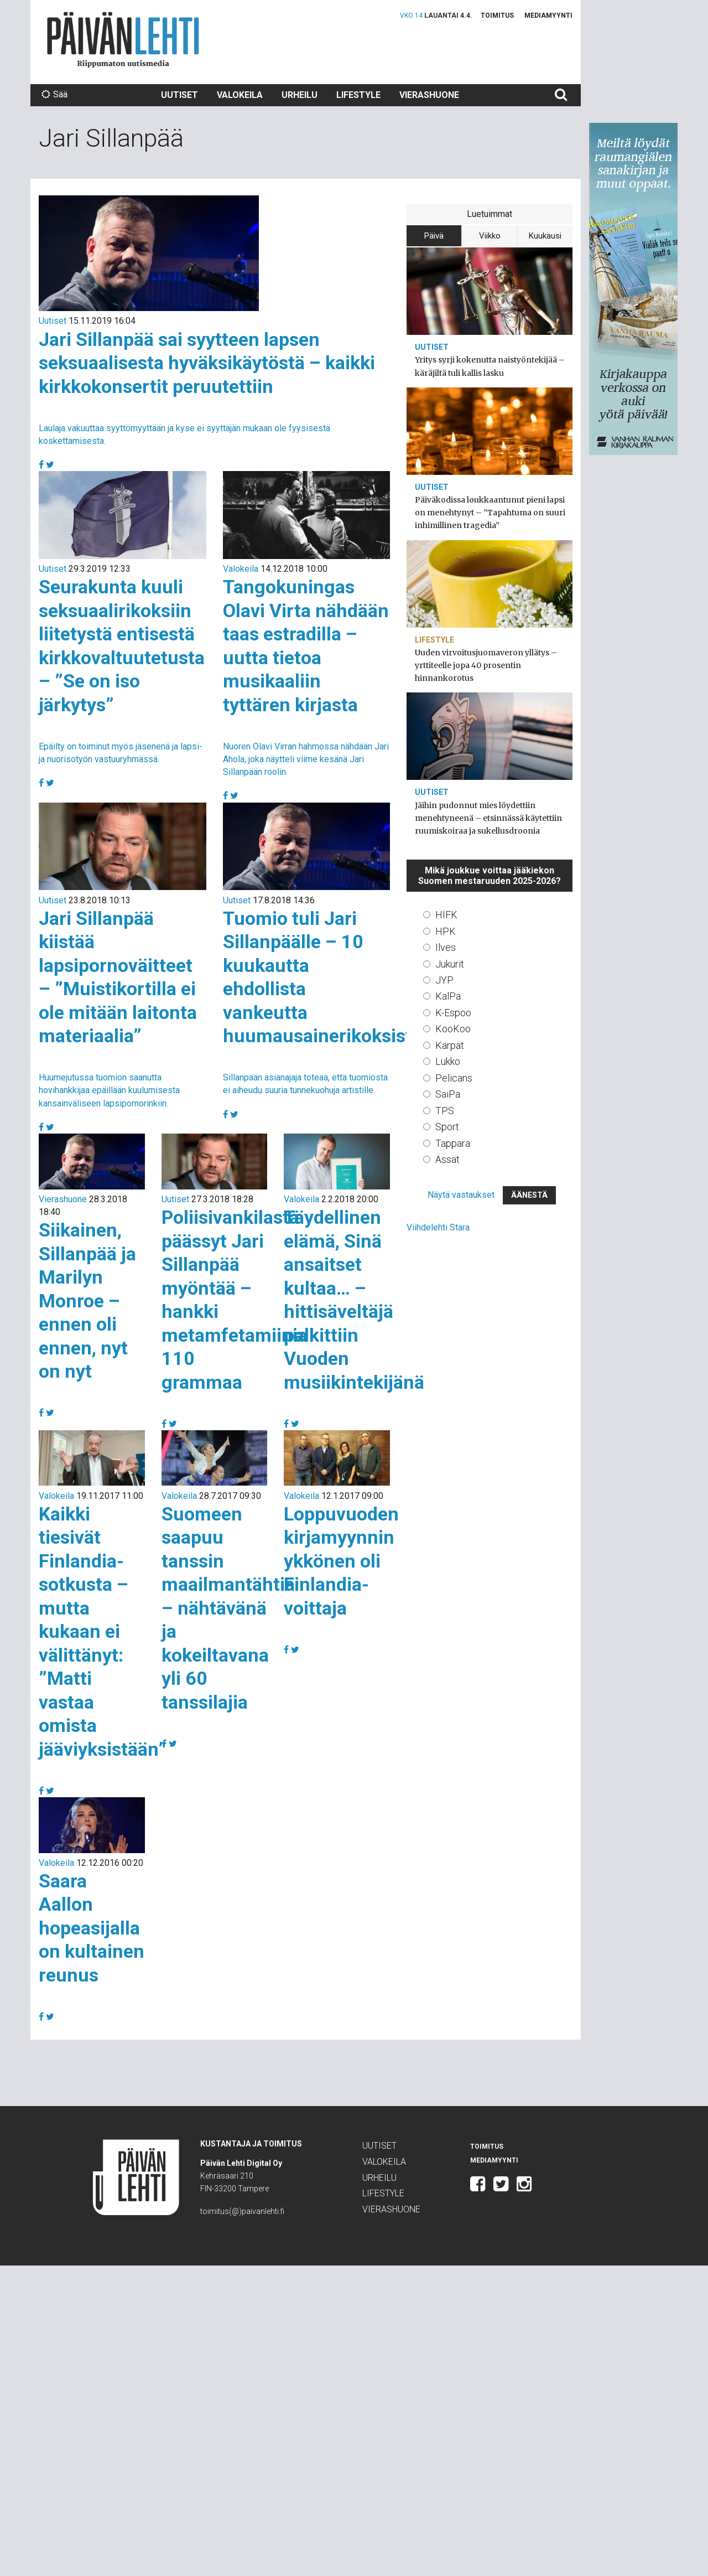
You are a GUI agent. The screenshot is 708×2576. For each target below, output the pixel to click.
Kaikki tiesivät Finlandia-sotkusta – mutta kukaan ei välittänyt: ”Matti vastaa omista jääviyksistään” (102, 1631)
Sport (447, 1126)
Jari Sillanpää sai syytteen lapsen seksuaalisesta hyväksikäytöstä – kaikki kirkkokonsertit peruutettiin (207, 362)
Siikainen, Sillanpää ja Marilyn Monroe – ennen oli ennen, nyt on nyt (87, 1300)
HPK (445, 931)
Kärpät (449, 1045)
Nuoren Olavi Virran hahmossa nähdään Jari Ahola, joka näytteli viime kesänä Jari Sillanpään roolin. (306, 759)
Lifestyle (358, 95)
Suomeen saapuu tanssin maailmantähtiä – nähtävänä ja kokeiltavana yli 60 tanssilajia (228, 1608)
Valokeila (240, 95)
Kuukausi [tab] (545, 236)
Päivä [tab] (434, 236)
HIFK (446, 914)
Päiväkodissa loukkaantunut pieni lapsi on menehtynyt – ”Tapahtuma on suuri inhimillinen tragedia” (490, 512)
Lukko (447, 1061)
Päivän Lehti (123, 40)
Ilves (445, 947)
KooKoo (453, 1028)
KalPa (448, 996)
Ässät (447, 1159)
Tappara (452, 1143)
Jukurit (449, 964)
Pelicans (453, 1078)
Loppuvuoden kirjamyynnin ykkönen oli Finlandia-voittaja (341, 1561)
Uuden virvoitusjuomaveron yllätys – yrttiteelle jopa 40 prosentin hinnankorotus (486, 665)
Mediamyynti (548, 15)
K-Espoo (453, 1012)
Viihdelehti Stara (438, 1227)
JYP (444, 980)
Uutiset (179, 95)
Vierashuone (429, 95)
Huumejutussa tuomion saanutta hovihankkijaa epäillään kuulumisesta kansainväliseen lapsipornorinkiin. (109, 1090)
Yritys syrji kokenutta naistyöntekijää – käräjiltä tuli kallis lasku (490, 366)
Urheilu (299, 95)
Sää (54, 94)
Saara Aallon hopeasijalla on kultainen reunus (91, 1928)
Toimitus (497, 15)
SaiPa (447, 1094)
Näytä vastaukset (461, 1194)
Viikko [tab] (490, 236)
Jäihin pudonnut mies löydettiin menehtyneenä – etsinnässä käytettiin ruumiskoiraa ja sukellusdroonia (488, 818)
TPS (444, 1110)
